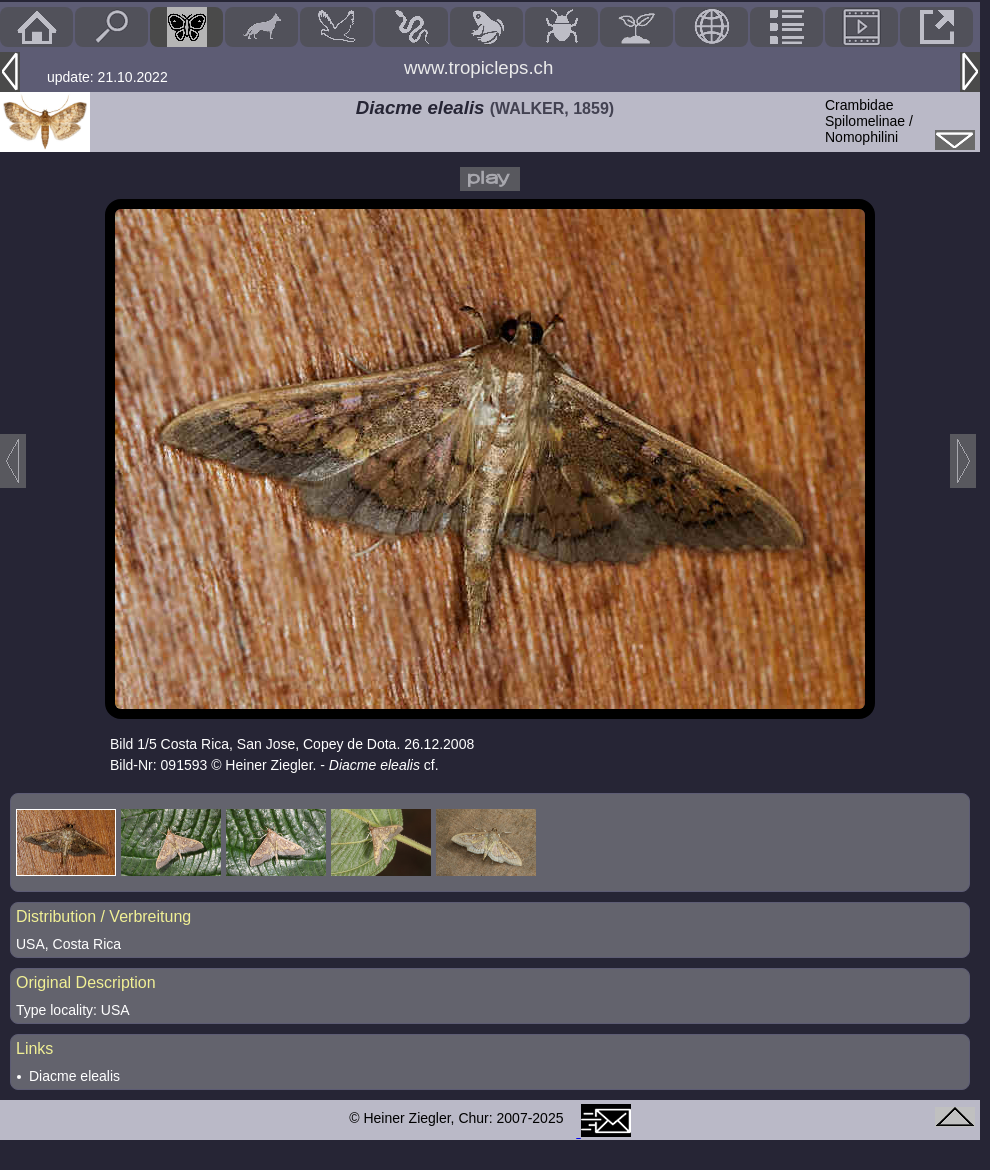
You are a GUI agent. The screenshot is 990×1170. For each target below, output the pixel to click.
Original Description (86, 982)
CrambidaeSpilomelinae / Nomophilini (869, 121)
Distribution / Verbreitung (103, 916)
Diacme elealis (74, 1076)
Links (34, 1048)
